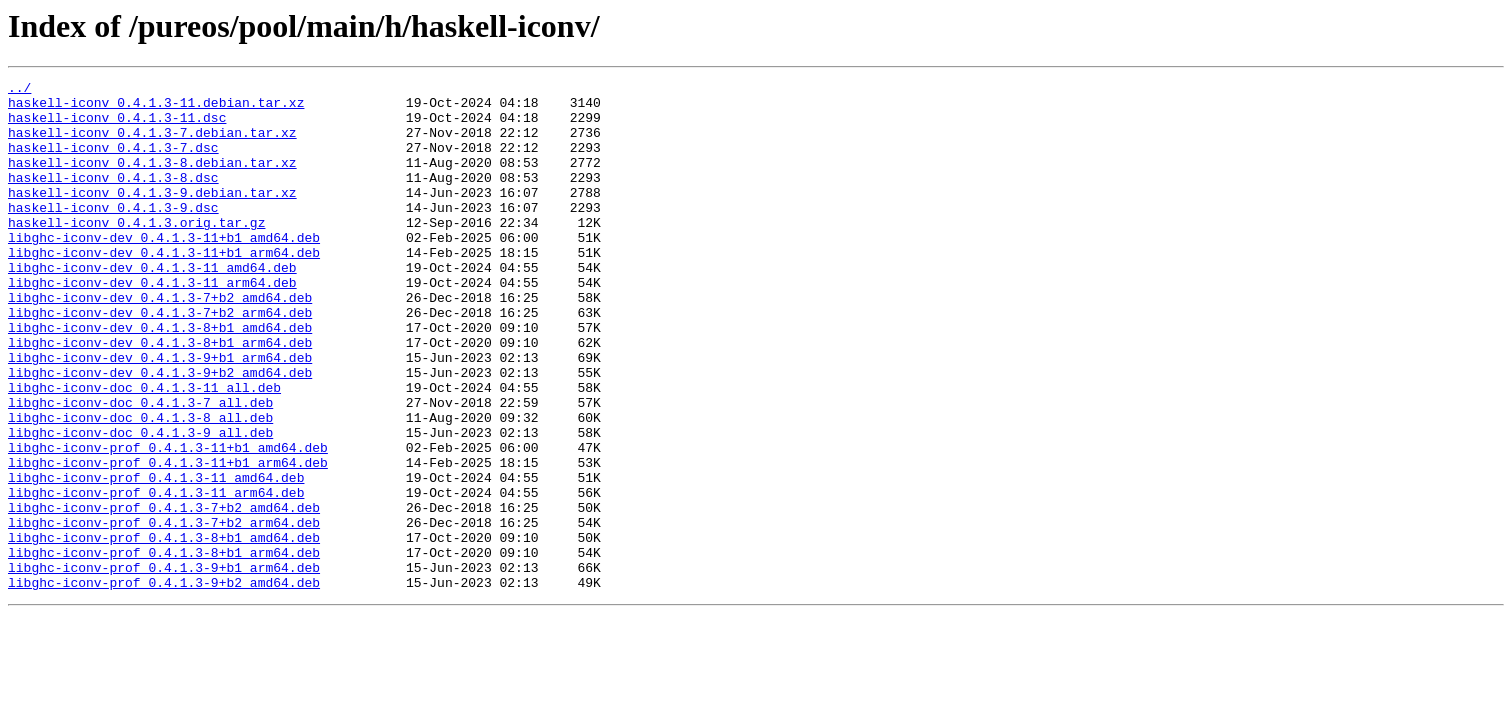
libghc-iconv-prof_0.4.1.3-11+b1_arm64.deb (168, 540)
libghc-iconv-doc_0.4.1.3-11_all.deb (144, 450)
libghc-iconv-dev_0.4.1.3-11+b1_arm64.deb (164, 288)
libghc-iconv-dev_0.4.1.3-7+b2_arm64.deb (160, 360)
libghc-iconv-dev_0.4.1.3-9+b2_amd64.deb (160, 432)
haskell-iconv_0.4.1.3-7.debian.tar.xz (152, 144)
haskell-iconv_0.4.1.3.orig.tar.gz (136, 252)
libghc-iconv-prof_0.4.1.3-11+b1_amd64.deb (168, 522)
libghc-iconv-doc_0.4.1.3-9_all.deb (140, 504)
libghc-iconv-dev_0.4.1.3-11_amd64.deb (152, 306)
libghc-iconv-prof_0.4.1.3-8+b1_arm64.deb (164, 648)
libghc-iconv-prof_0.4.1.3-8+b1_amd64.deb (164, 630)
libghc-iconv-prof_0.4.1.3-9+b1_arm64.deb (164, 666)
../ (19, 90)
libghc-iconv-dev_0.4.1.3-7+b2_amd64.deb (160, 342)
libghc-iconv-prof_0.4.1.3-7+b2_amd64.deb (164, 594)
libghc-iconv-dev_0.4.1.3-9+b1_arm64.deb (160, 414)
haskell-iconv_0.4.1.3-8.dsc (113, 198)
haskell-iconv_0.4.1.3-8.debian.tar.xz (152, 180)
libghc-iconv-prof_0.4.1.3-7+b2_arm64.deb (164, 612)
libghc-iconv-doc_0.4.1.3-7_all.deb (140, 468)
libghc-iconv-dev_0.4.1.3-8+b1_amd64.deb (160, 378)
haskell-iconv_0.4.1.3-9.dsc (113, 234)
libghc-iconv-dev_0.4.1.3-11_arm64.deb (152, 324)
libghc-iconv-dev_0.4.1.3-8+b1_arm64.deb (160, 396)
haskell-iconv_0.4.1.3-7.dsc (113, 162)
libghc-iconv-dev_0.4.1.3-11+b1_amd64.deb (164, 270)
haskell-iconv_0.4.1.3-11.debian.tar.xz (156, 108)
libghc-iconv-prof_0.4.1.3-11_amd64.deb (156, 558)
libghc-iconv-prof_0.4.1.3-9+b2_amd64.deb (164, 684)
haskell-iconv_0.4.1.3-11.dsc (117, 126)
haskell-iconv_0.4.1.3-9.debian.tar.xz (152, 216)
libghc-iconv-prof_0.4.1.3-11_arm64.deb (156, 576)
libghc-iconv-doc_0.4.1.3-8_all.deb (140, 486)
